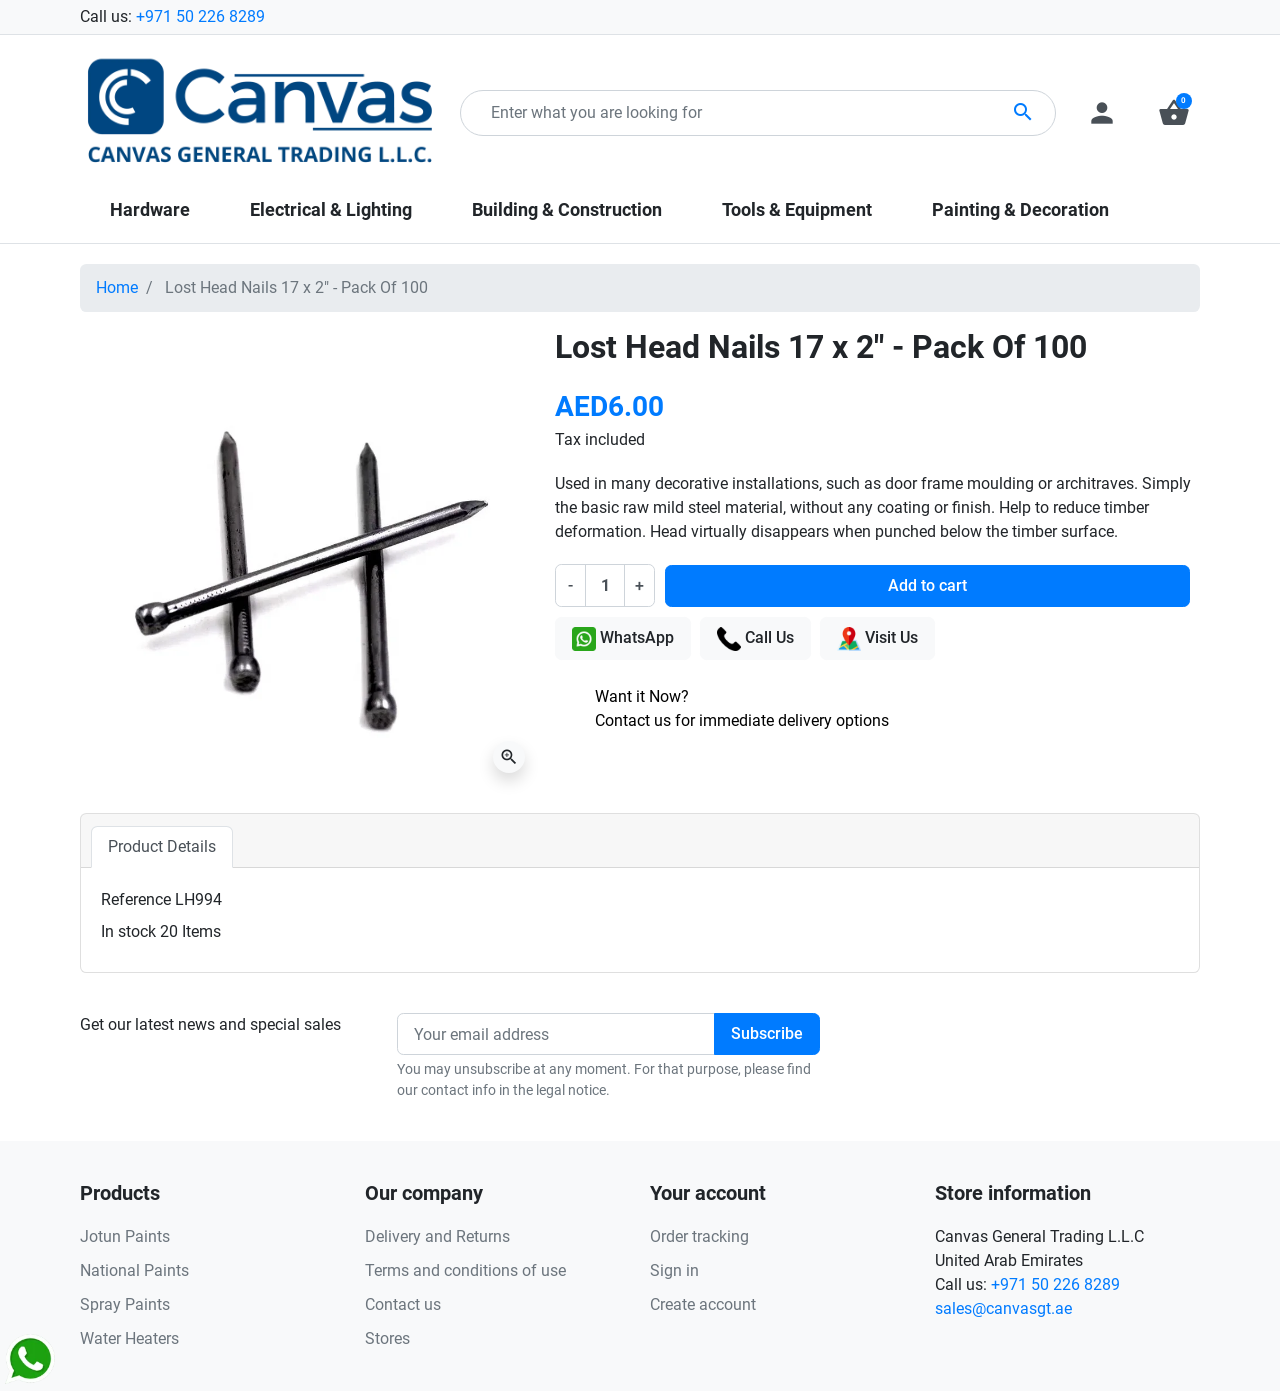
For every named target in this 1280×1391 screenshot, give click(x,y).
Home (117, 287)
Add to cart (927, 585)
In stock (128, 931)
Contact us (403, 1304)
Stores (387, 1338)
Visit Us (877, 639)
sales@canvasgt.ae (1003, 1308)
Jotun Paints (125, 1236)
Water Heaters (129, 1338)
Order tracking (699, 1236)
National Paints (134, 1270)
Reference (136, 899)
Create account (703, 1304)
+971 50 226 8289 (200, 16)
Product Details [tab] (162, 846)
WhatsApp (623, 639)
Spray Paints (125, 1304)
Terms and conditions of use (465, 1270)
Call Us (755, 639)
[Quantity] (605, 585)
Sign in (674, 1270)
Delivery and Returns (437, 1236)
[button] (1174, 113)
